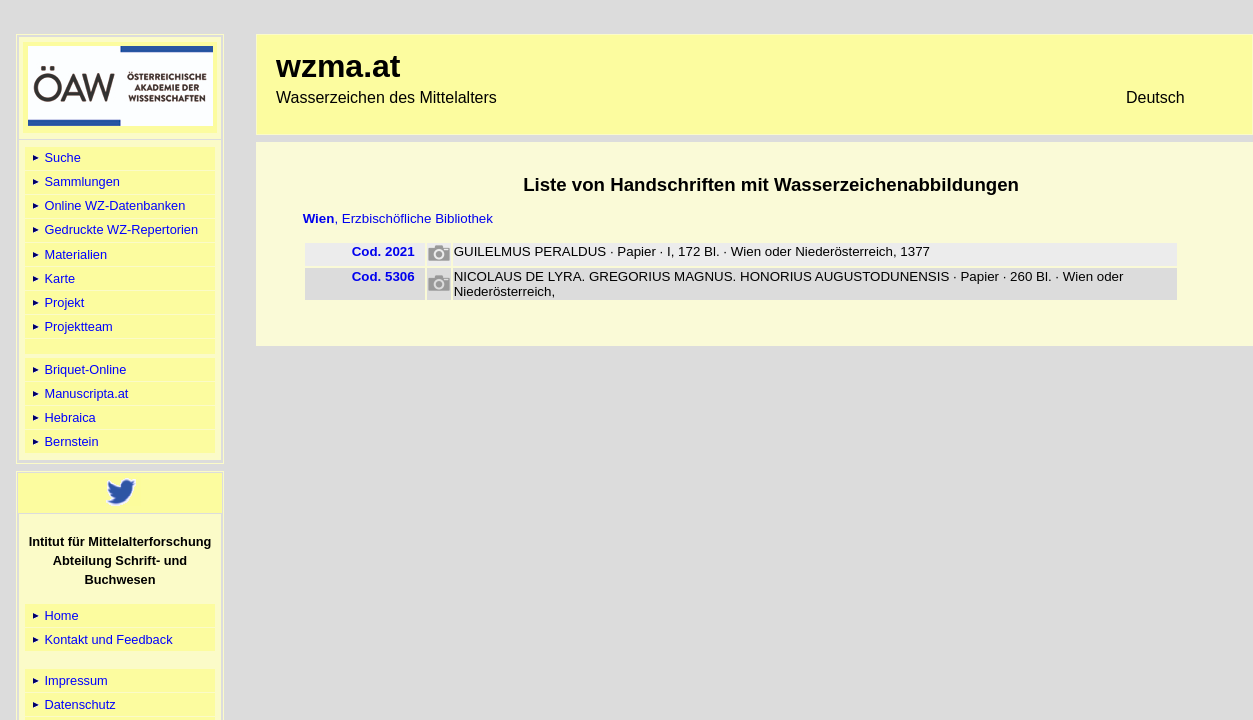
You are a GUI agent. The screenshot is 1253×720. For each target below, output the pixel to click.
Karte (52, 278)
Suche (55, 157)
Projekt (56, 302)
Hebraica (62, 417)
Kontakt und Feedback (101, 639)
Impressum (68, 680)
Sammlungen (74, 181)
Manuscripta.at (79, 393)
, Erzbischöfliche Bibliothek (398, 218)
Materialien (68, 254)
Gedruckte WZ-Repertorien (113, 229)
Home (54, 615)
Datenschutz (72, 704)
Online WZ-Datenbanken (107, 205)
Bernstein (64, 441)
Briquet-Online (77, 369)
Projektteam (71, 326)
